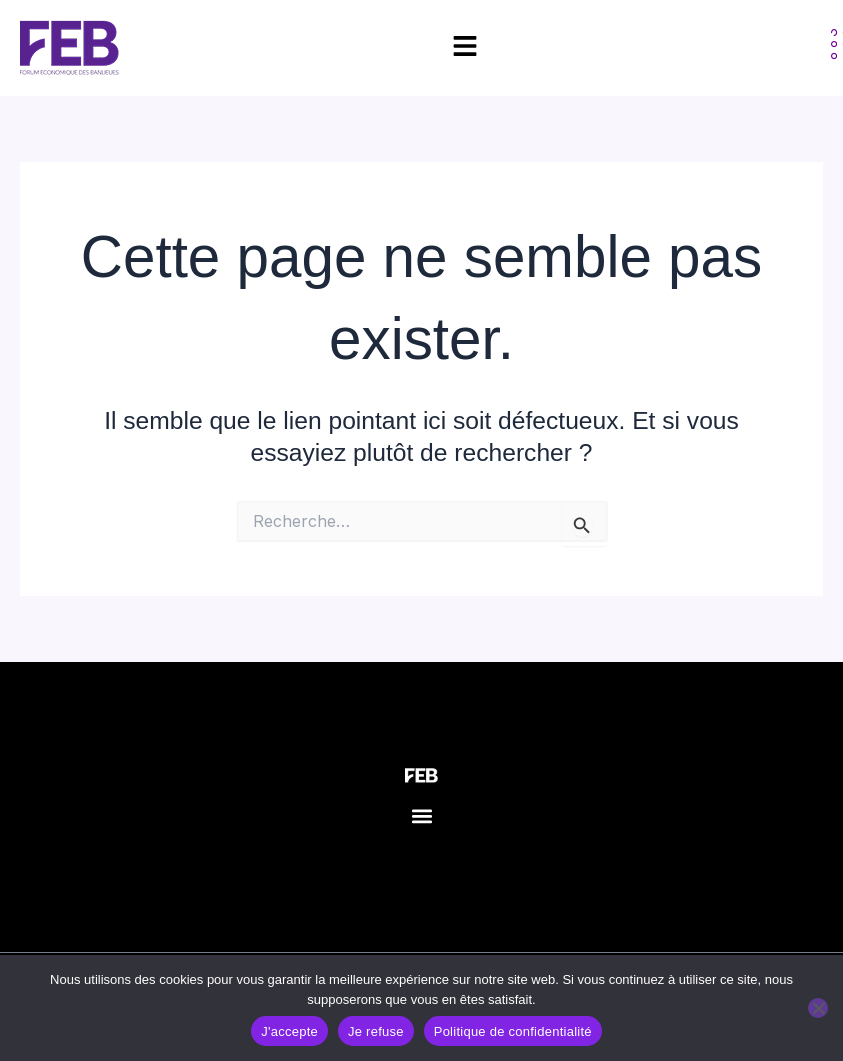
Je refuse (376, 1031)
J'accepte (289, 1031)
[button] (421, 815)
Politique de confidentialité (513, 1031)
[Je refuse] (818, 1008)
